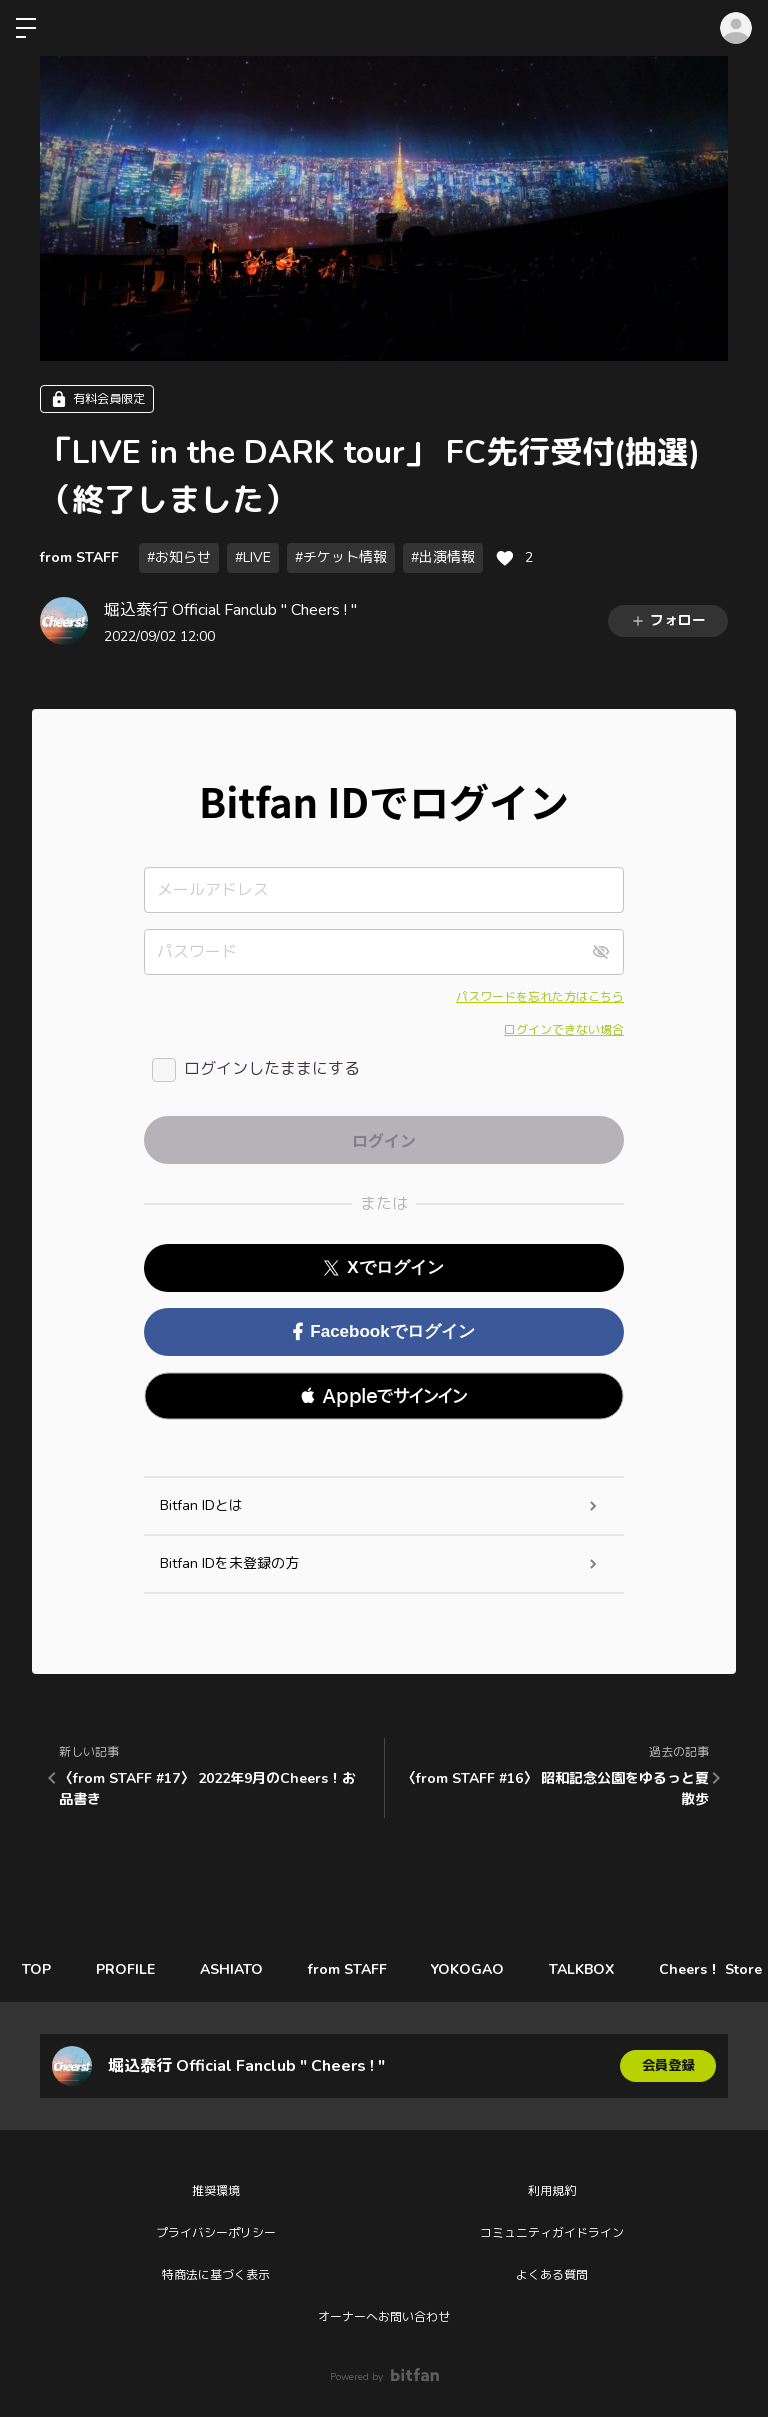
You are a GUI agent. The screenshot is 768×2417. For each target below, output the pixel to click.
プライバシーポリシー (216, 2233)
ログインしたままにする (272, 1069)
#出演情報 (443, 557)
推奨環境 (216, 2191)
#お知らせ (179, 557)
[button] (384, 1396)
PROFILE (133, 1969)
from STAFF (79, 557)
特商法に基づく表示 (216, 2275)
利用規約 (552, 2191)
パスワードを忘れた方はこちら (540, 997)
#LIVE (253, 557)
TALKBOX (610, 1969)
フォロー (668, 620)
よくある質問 (552, 2275)
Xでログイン (383, 1267)
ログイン (736, 28)
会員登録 (668, 2065)
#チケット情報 (341, 557)
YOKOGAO (491, 1969)
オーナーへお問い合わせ (384, 2317)
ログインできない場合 (564, 1030)
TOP (39, 1969)
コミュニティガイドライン (552, 2233)
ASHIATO (244, 1969)
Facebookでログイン (383, 1331)
